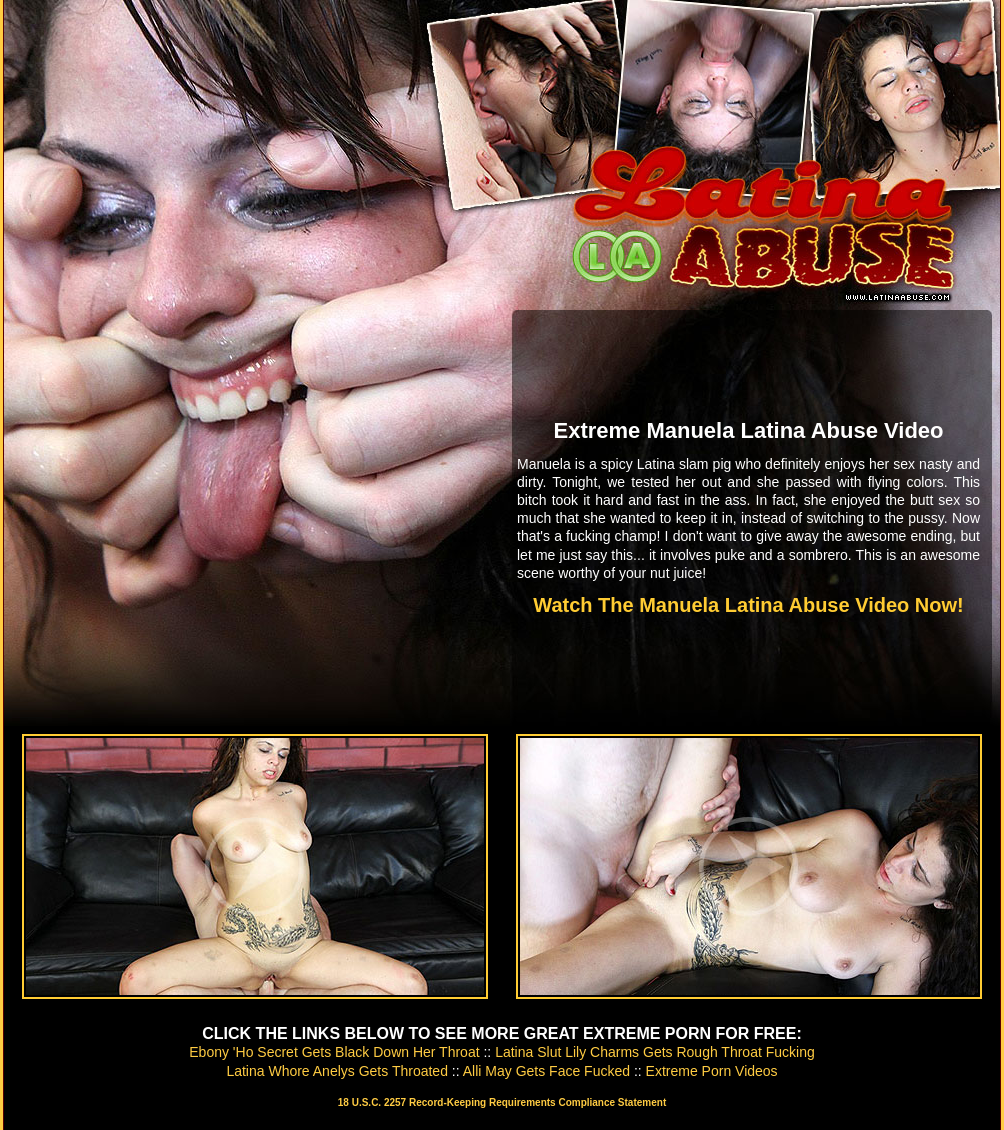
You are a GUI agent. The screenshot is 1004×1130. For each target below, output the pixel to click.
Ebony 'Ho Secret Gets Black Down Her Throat (334, 1052)
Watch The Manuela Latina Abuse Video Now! (748, 605)
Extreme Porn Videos (712, 1071)
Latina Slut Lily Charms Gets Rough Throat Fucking (655, 1052)
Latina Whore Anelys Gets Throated (337, 1071)
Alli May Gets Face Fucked (546, 1071)
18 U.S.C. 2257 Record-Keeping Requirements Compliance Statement (502, 1102)
